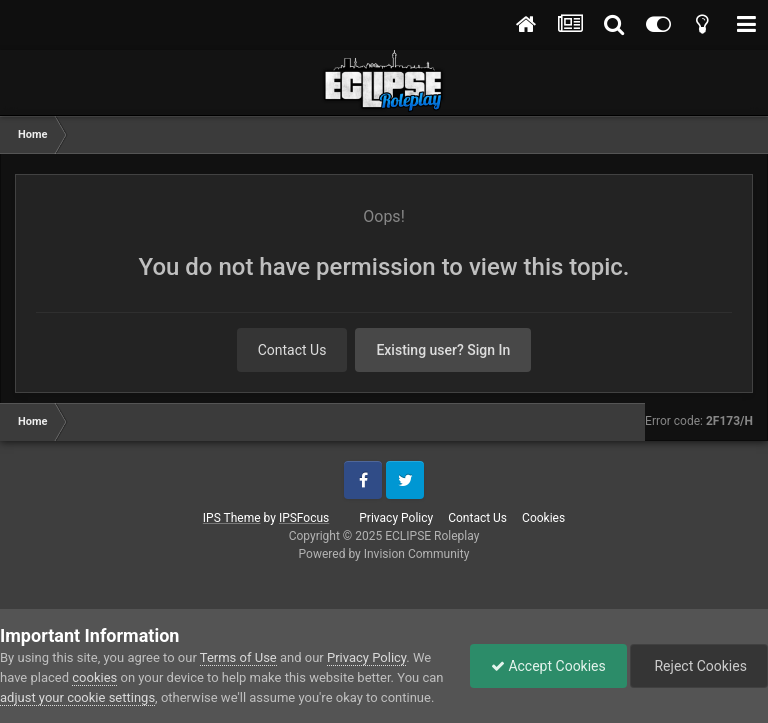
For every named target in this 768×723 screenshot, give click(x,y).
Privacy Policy (396, 518)
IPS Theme (232, 518)
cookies (94, 677)
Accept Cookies (548, 666)
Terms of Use (238, 657)
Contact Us (292, 350)
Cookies (543, 518)
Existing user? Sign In (443, 350)
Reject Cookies (699, 666)
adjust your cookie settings (77, 697)
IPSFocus (304, 518)
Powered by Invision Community (384, 554)
